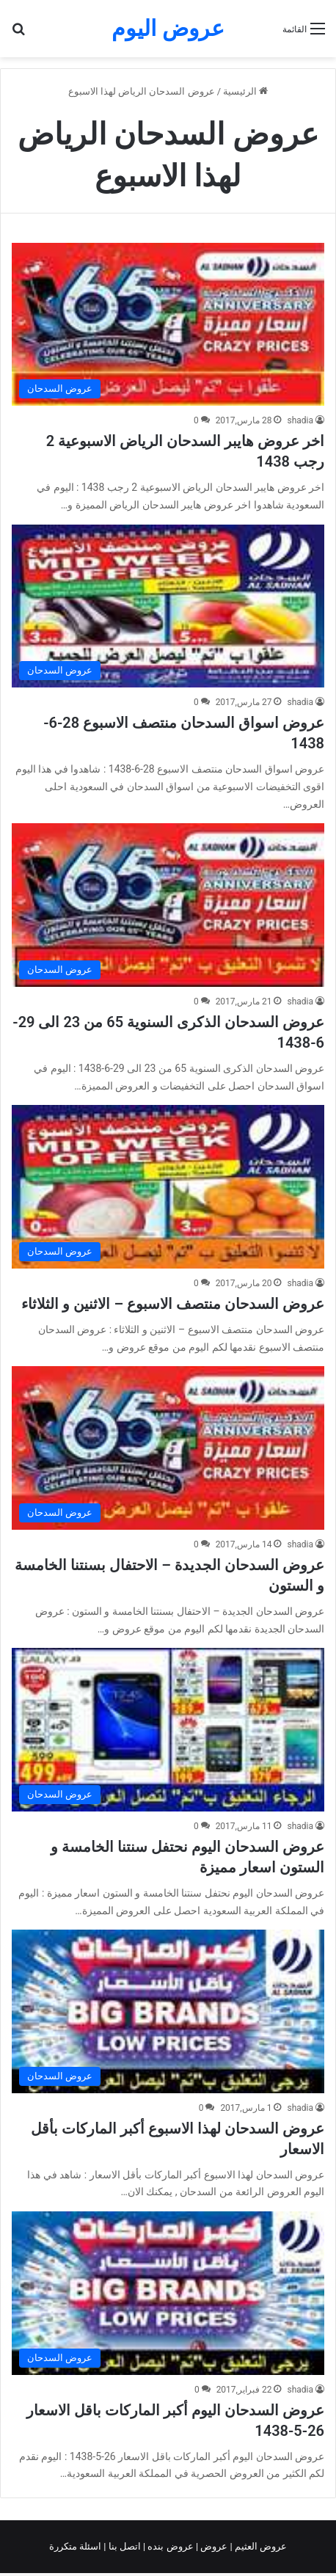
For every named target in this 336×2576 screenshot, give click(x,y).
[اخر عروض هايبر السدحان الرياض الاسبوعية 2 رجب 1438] (168, 324)
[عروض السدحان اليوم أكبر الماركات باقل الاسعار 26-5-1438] (168, 2292)
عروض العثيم (260, 2546)
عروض (214, 2546)
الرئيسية (245, 91)
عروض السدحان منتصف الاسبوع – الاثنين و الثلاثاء (172, 1304)
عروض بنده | (169, 2546)
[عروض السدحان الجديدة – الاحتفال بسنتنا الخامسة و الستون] (168, 1447)
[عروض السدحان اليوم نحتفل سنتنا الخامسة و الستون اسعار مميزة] (168, 1729)
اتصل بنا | (123, 2546)
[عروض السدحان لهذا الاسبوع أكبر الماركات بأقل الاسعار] (168, 2011)
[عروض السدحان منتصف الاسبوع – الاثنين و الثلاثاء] (168, 1186)
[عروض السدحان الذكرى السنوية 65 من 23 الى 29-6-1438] (168, 904)
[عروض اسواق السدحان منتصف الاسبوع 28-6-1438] (168, 606)
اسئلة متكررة (76, 2546)
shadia (300, 420)
